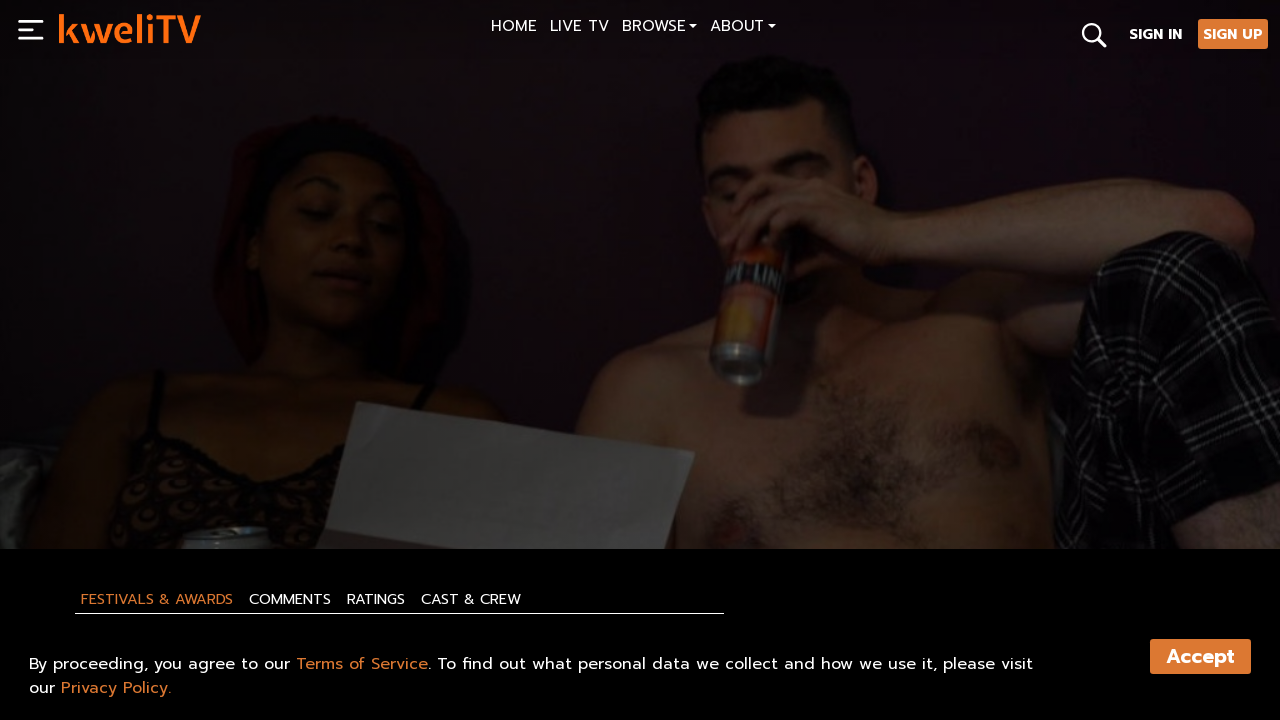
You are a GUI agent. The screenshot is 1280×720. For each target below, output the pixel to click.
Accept (1200, 656)
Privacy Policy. (116, 688)
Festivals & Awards (157, 599)
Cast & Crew (471, 599)
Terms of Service (362, 664)
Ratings (376, 599)
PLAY (85, 487)
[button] (659, 28)
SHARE (171, 487)
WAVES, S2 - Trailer (130, 450)
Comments (290, 599)
